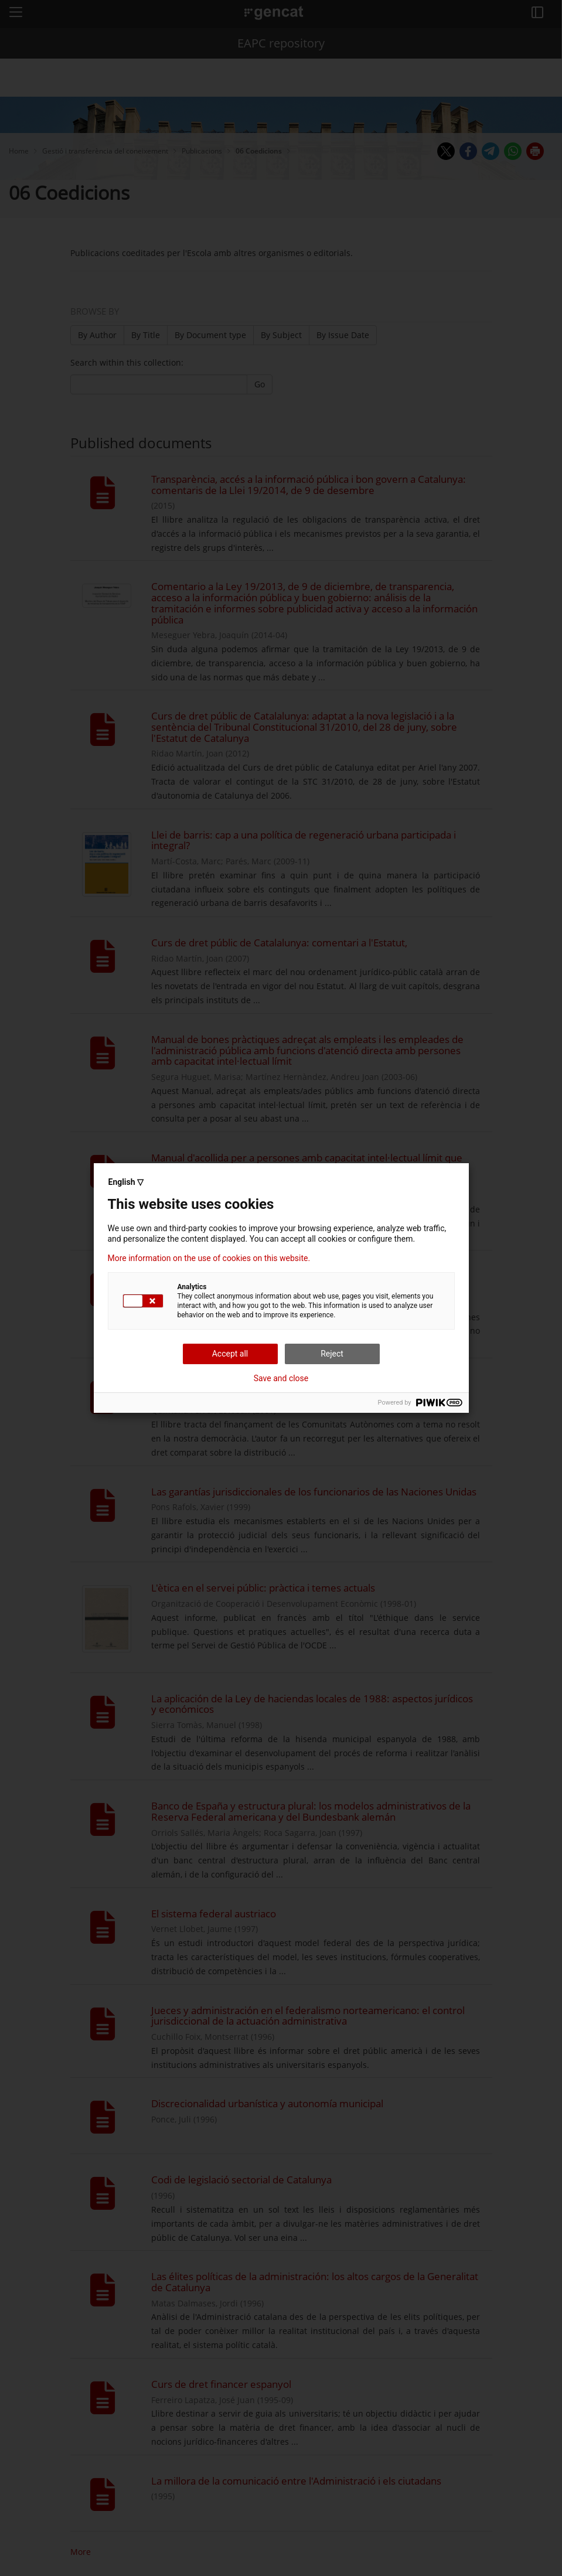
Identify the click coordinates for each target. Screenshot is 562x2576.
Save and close (281, 1378)
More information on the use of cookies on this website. (209, 1258)
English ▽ (126, 1182)
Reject (332, 1353)
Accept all (230, 1353)
